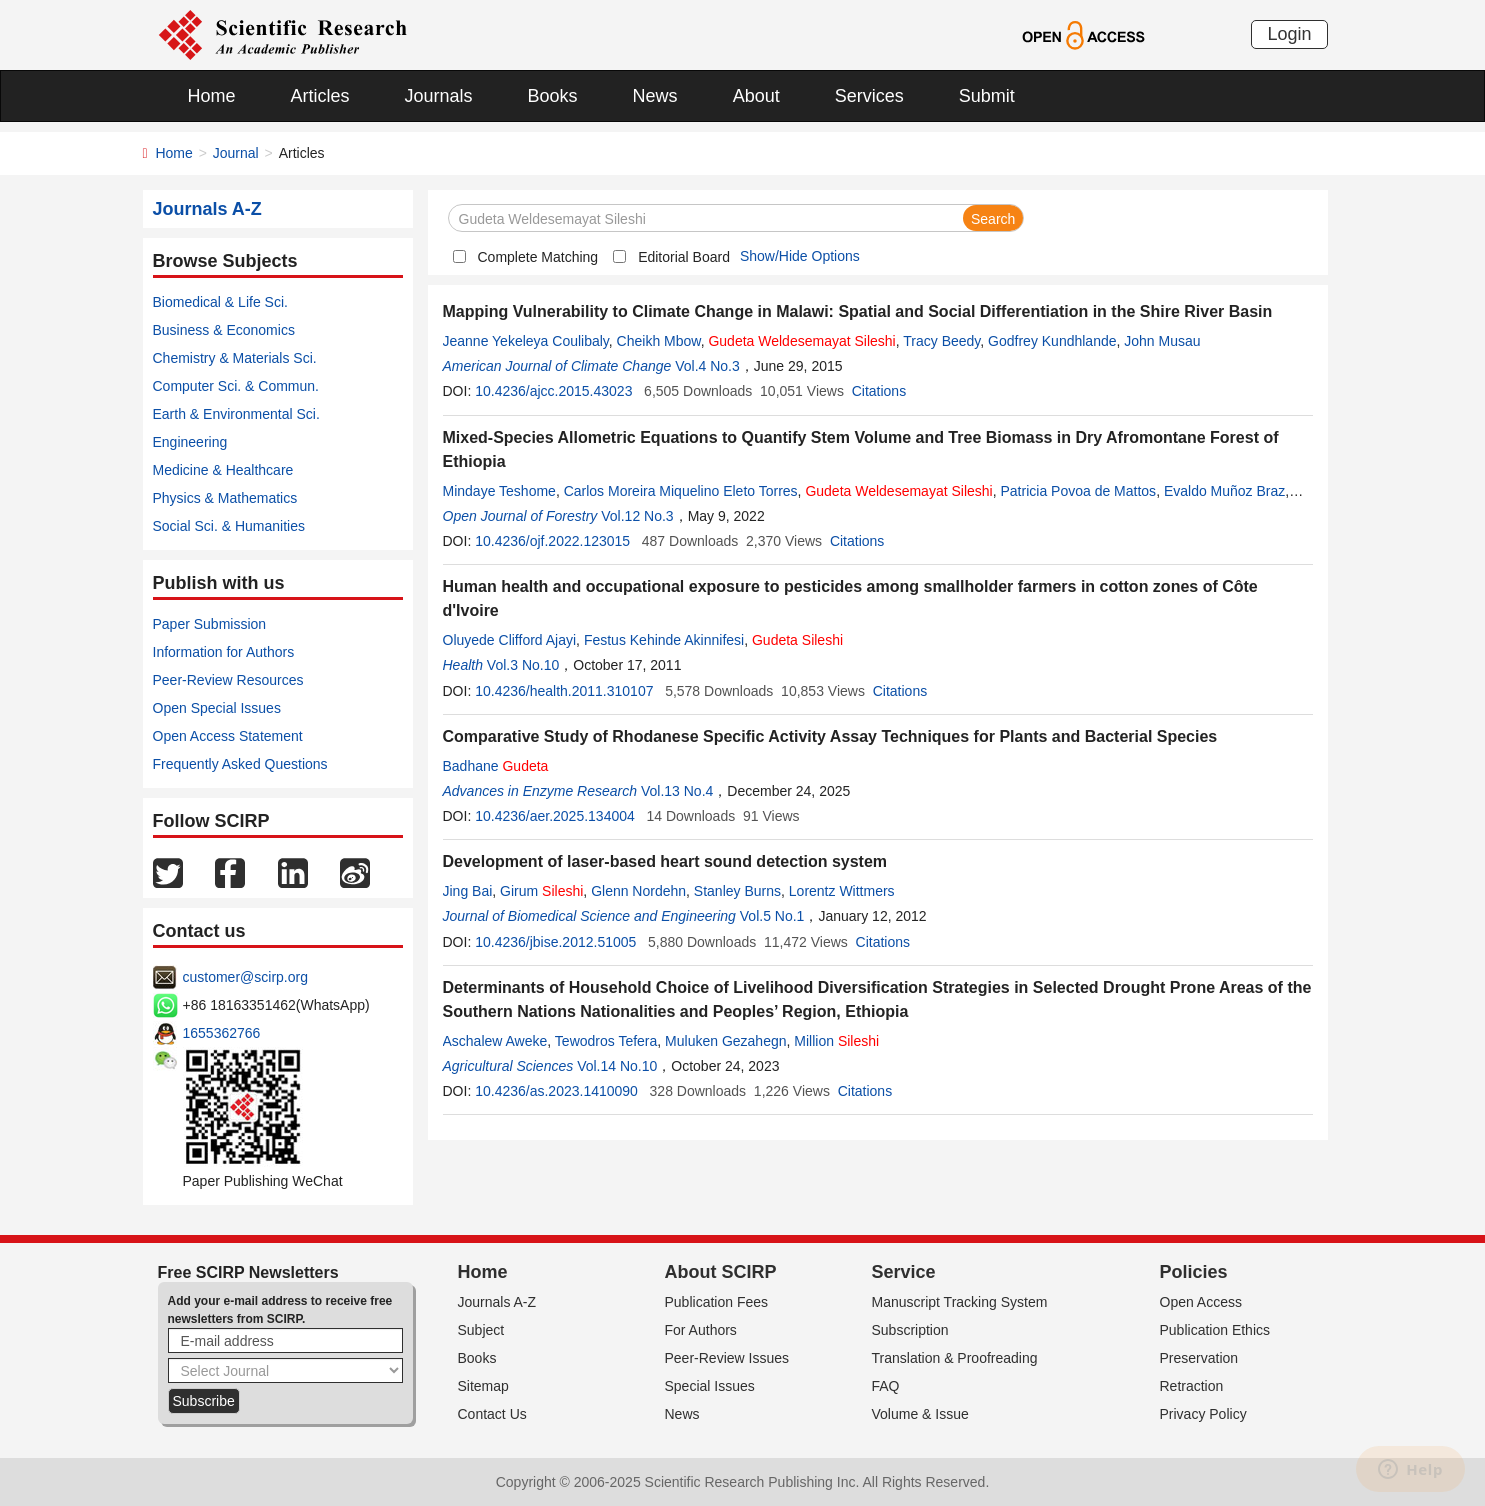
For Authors (701, 1330)
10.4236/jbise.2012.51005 (555, 942)
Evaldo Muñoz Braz (1224, 491)
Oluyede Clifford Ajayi (510, 640)
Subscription (910, 1330)
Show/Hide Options (800, 256)
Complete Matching (538, 257)
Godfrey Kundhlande (1052, 341)
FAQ (886, 1386)
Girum (541, 891)
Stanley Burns (737, 891)
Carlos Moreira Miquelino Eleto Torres (681, 491)
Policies (1194, 1272)
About (756, 96)
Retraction (1192, 1386)
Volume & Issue (920, 1414)
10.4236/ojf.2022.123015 (552, 541)
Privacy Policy (1203, 1414)
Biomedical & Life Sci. (220, 302)
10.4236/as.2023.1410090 (556, 1091)
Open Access (1201, 1302)
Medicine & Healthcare (223, 470)
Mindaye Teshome (499, 491)
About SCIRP (721, 1272)
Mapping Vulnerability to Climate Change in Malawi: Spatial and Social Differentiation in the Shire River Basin (858, 311)
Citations (879, 391)
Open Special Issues (217, 708)
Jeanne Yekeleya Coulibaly (526, 341)
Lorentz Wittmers (842, 891)
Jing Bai (468, 891)
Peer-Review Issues (727, 1358)
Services (869, 96)
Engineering (190, 442)
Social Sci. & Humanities (229, 526)
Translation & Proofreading (955, 1358)
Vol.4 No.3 (707, 366)
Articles (320, 96)
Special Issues (710, 1386)
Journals (439, 96)
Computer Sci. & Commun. (236, 386)
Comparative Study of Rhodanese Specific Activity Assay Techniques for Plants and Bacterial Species (830, 736)
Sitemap (483, 1386)
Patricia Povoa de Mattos (1078, 491)
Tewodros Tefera (606, 1041)
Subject (481, 1330)
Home (212, 96)
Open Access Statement (228, 736)
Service (904, 1272)
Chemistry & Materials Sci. (235, 358)
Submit (987, 96)
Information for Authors (224, 652)
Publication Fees (717, 1302)
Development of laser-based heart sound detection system (665, 861)
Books (553, 96)
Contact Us (492, 1414)
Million (836, 1041)
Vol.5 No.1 (772, 916)
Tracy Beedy (941, 341)
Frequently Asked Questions (240, 764)
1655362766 (222, 1033)
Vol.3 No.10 (523, 665)
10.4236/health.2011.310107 (564, 691)
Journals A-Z (497, 1302)
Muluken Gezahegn (725, 1041)
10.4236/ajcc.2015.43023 (553, 391)
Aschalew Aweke (495, 1041)
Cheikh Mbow (659, 341)
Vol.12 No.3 (637, 516)
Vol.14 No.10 (617, 1066)
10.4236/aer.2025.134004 (555, 816)
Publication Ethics (1215, 1330)
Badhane (496, 766)
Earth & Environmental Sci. (236, 414)
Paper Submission (210, 624)
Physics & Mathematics (225, 498)
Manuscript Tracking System (960, 1302)
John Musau (1162, 341)
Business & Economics (224, 330)
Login (1289, 34)
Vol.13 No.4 (677, 791)
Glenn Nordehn (638, 891)
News (655, 96)
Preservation (1199, 1358)
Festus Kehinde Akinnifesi (664, 640)
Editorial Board (684, 257)
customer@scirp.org (245, 977)
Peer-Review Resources (228, 680)
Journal (236, 153)
